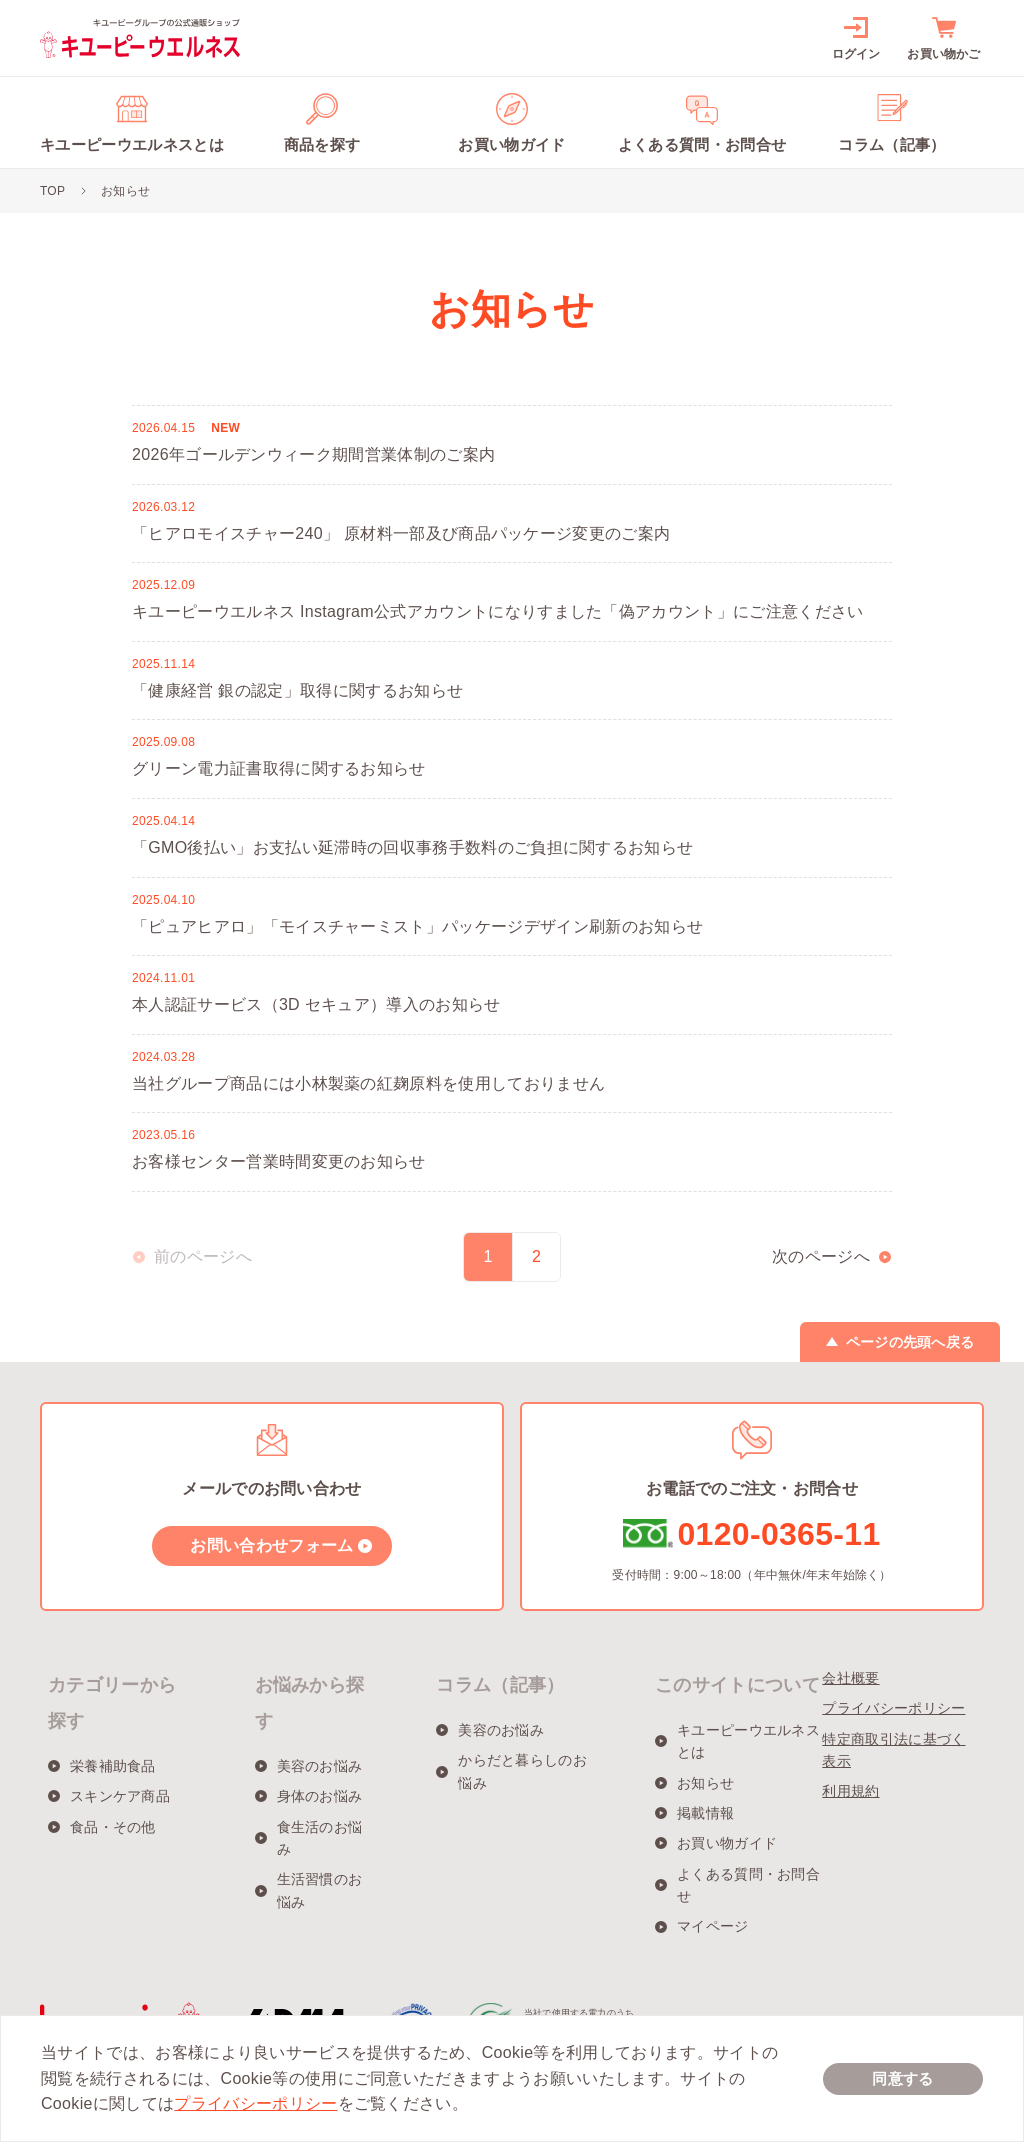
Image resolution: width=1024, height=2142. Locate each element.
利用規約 (850, 1791)
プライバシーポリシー (893, 1708)
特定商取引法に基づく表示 (893, 1750)
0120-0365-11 (778, 1534)
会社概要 (850, 1678)
